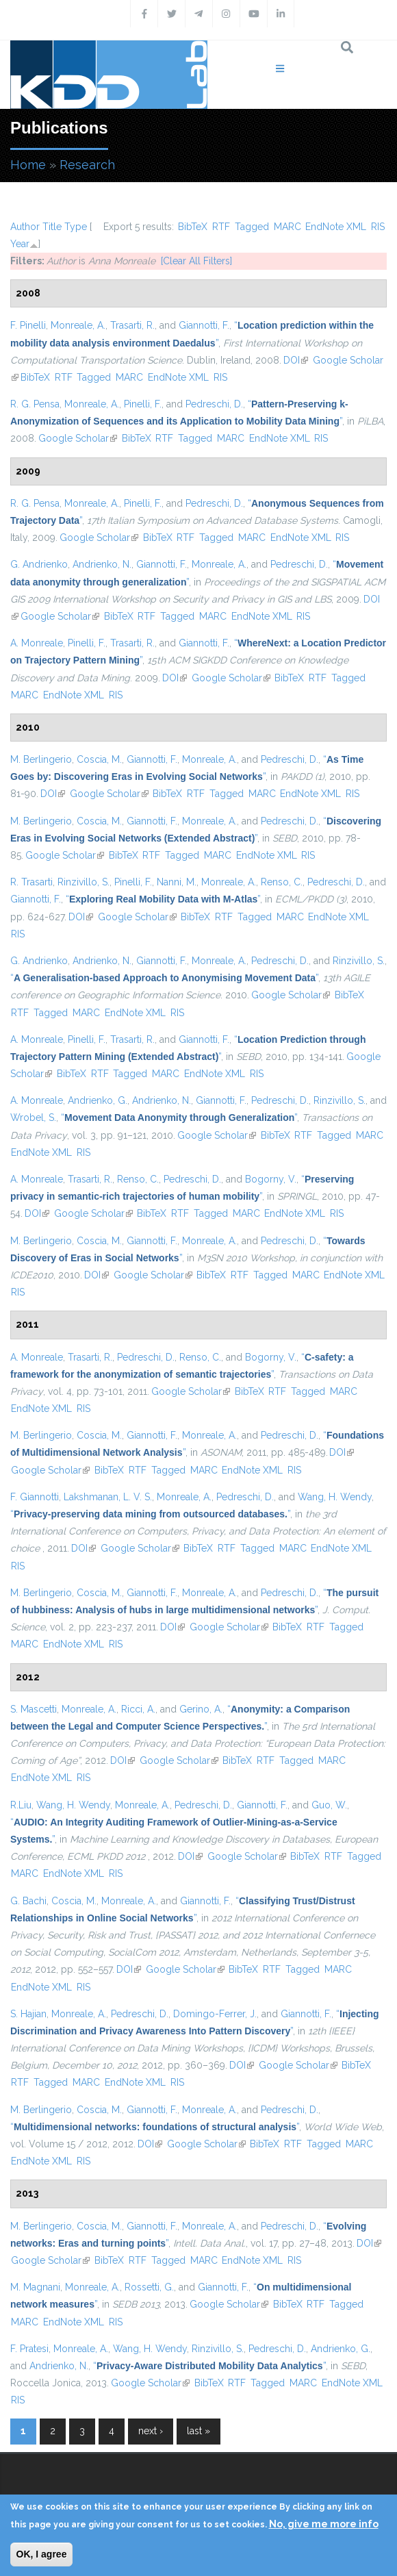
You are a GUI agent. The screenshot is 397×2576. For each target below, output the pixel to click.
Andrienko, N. (102, 564)
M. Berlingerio (41, 759)
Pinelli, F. (143, 404)
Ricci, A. (138, 1709)
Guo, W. (329, 1805)
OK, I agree (41, 2554)
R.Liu (20, 1805)
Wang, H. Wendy (335, 1496)
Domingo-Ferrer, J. (215, 2013)
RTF (221, 226)
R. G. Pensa (35, 404)
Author (25, 226)
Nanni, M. (176, 881)
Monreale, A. (78, 325)
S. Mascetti (33, 1709)
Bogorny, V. (270, 1179)
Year (19, 243)
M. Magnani (35, 2287)
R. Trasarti (31, 881)
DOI (295, 360)
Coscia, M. (99, 759)
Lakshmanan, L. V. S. (108, 1496)
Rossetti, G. (149, 2287)
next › (150, 2430)
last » (198, 2430)
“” (163, 899)
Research (87, 164)
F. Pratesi (29, 2348)
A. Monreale (36, 642)
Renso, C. (282, 881)
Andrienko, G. (97, 1100)
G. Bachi (28, 1900)
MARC (287, 226)
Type (75, 226)
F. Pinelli (28, 325)
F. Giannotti (34, 1496)
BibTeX (192, 226)
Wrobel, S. (33, 1117)
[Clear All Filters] (196, 260)
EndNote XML (335, 226)
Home (28, 164)
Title (52, 226)
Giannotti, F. (204, 325)
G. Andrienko (39, 564)
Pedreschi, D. (214, 404)
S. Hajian (28, 2013)
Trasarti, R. (132, 325)
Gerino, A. (200, 1709)
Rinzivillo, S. (83, 881)
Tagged (252, 226)
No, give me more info (324, 2523)
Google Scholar (77, 438)
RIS (378, 226)
